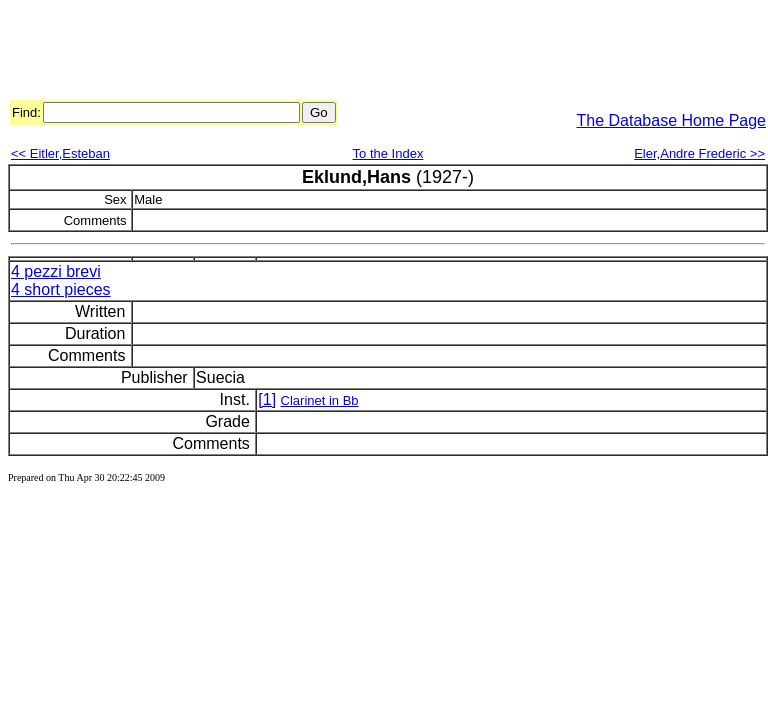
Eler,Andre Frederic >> (699, 153)
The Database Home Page (671, 120)
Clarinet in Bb (320, 400)
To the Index (388, 153)
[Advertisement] (372, 53)
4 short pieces (61, 289)
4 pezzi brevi (56, 271)
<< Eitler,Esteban (60, 153)
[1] (267, 399)
